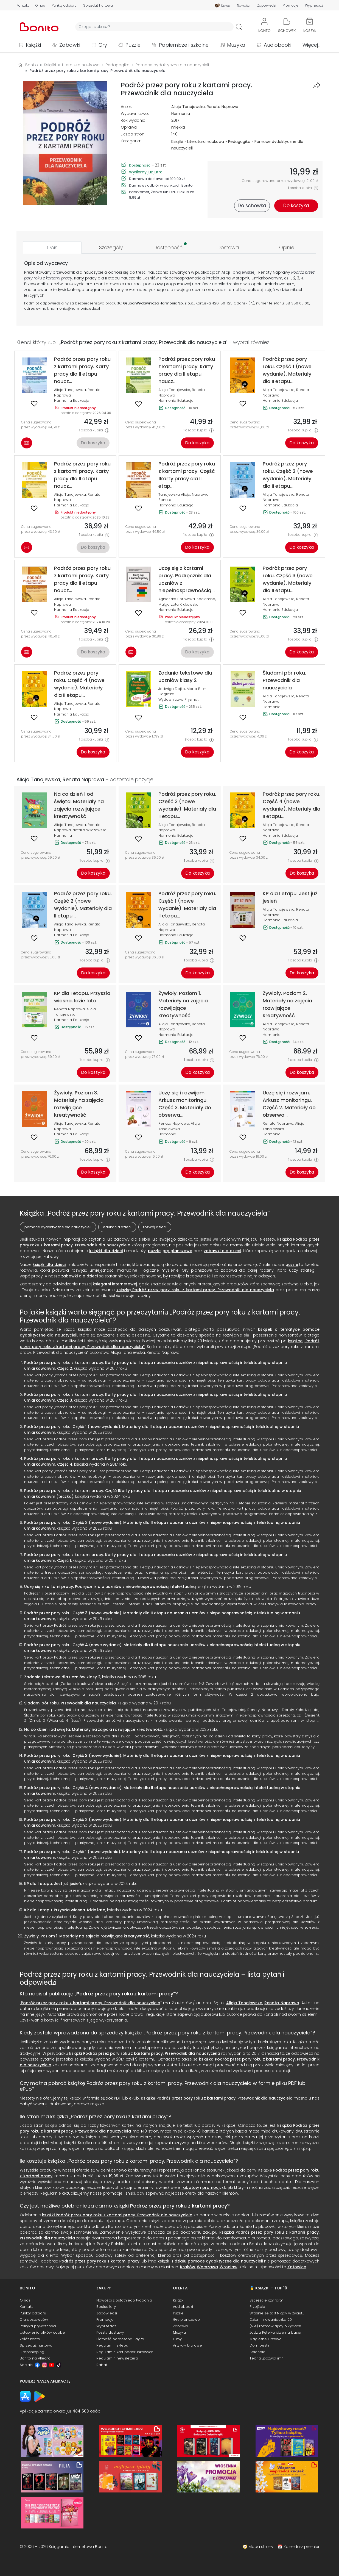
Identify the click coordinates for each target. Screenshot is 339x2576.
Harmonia (180, 113)
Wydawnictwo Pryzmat (178, 699)
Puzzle (133, 44)
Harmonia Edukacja (71, 400)
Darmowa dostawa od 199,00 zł (156, 178)
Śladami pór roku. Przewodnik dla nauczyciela (70, 1703)
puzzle (154, 1251)
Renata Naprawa (222, 106)
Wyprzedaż (314, 5)
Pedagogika (239, 141)
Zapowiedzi (266, 5)
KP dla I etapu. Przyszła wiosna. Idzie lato (64, 1910)
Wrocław (228, 2267)
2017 (175, 120)
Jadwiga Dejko (171, 688)
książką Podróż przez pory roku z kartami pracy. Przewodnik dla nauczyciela (195, 1290)
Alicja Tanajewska (188, 106)
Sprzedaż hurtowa (98, 5)
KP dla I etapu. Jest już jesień (52, 1883)
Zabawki (69, 44)
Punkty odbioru (64, 5)
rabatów (190, 2187)
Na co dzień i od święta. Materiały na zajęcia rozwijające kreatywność (93, 1729)
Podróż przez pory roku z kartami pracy (124, 1993)
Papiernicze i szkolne (184, 44)
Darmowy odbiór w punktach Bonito (161, 185)
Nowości (244, 5)
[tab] (52, 247)
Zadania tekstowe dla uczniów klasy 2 (62, 1677)
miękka (178, 127)
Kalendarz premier (302, 2546)
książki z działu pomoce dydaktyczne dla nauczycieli (210, 2261)
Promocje (290, 5)
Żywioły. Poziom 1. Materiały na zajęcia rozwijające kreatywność (86, 1936)
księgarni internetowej (115, 1284)
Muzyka (236, 44)
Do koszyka (93, 443)
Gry (103, 44)
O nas (40, 5)
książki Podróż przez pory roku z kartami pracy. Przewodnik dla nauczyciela (144, 2053)
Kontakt (22, 5)
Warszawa (207, 2267)
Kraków (187, 2267)
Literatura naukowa (205, 141)
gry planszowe (177, 1251)
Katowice (296, 2267)
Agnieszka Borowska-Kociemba (186, 598)
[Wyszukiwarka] (154, 26)
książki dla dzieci (105, 1251)
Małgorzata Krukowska (178, 604)
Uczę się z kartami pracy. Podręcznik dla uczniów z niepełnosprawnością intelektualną (110, 1586)
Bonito (31, 65)
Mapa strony (260, 2546)
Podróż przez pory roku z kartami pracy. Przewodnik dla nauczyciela (90, 2003)
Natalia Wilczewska (89, 830)
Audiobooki (277, 44)
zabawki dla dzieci (222, 1251)
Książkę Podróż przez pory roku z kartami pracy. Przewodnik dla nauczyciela (217, 2098)
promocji (211, 2187)
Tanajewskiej (243, 272)
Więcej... (311, 44)
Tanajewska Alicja (174, 494)
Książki (33, 44)
